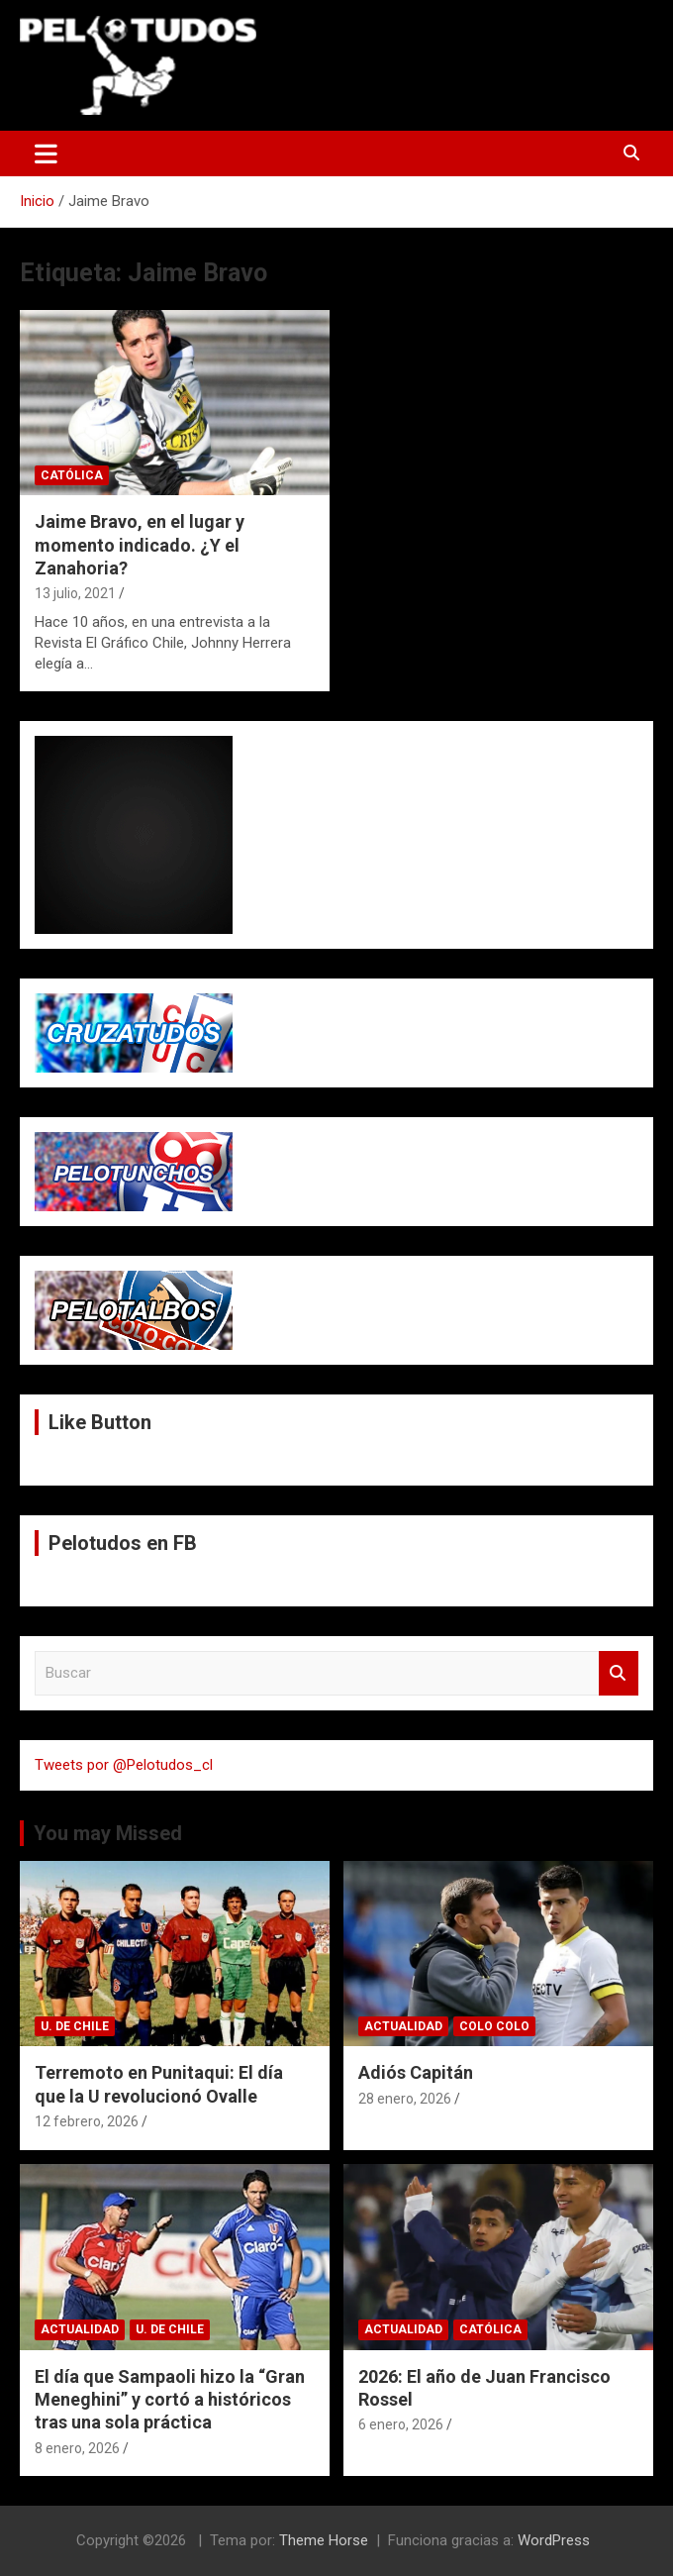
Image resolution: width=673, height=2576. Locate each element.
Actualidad (403, 2026)
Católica (72, 475)
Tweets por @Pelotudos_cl (124, 1765)
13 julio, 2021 (75, 593)
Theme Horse (323, 2540)
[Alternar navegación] (46, 153)
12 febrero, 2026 (87, 2121)
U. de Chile (75, 2026)
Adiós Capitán (415, 2072)
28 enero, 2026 (404, 2099)
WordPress (554, 2540)
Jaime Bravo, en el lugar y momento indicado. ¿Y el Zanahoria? (139, 544)
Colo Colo (494, 2026)
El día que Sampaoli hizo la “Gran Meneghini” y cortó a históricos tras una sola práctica (170, 2399)
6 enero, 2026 (400, 2424)
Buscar (618, 1673)
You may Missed (108, 1833)
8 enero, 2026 (77, 2448)
